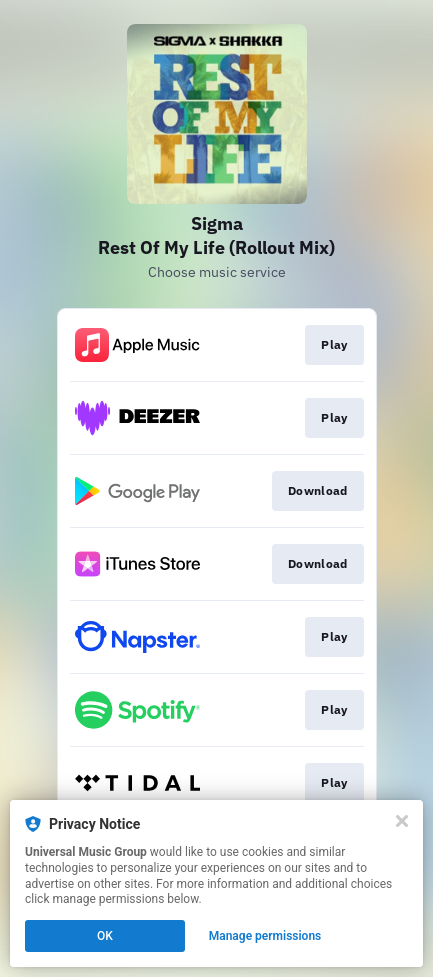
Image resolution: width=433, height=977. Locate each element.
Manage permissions (265, 936)
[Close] (402, 821)
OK (105, 936)
